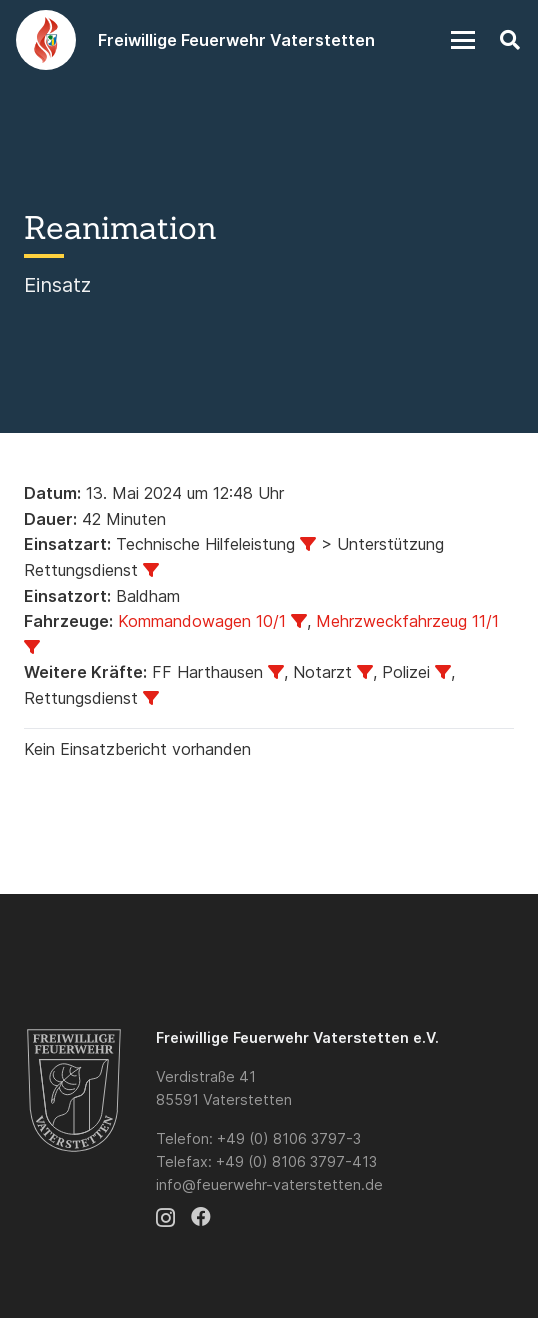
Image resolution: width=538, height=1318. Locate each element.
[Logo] (46, 40)
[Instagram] (165, 1218)
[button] (463, 40)
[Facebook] (201, 1217)
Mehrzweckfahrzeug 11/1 (407, 621)
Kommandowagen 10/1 (202, 621)
